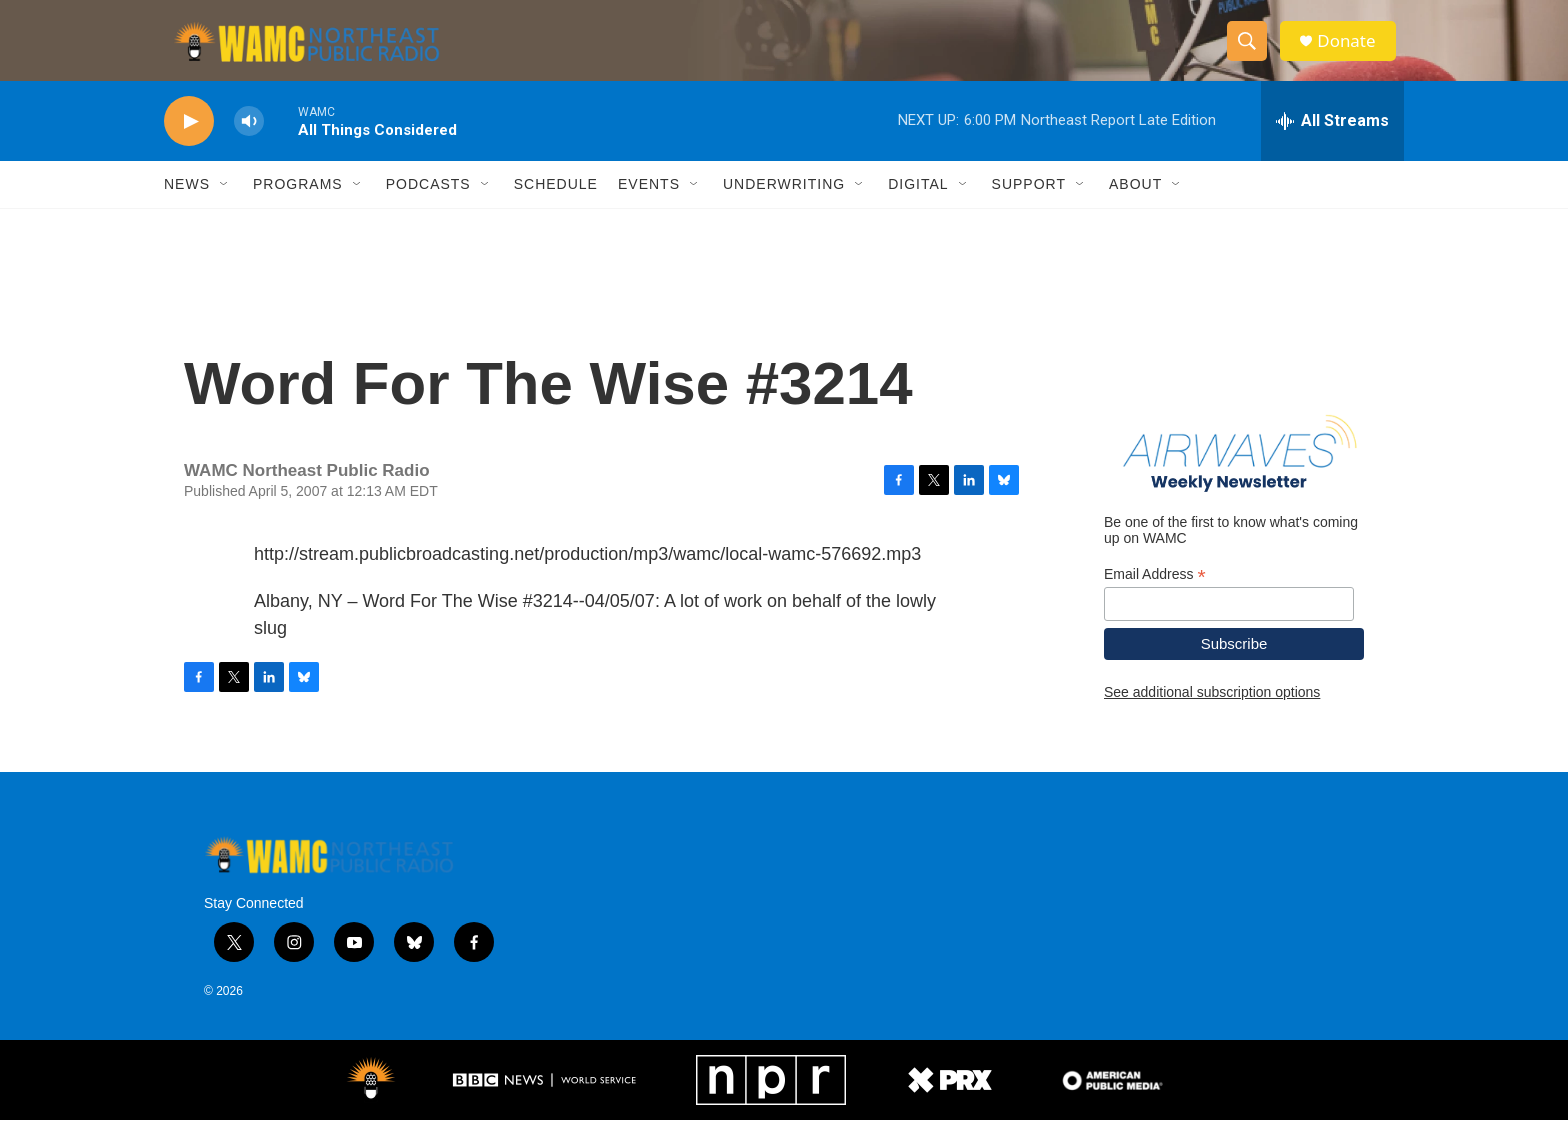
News (187, 208)
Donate (1353, 52)
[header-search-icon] (1252, 53)
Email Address (1155, 597)
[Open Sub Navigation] (225, 208)
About (1135, 208)
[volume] (249, 145)
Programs (298, 208)
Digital (918, 208)
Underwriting (784, 208)
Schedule (556, 208)
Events (649, 208)
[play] (189, 145)
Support (1029, 208)
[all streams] (1332, 145)
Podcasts (428, 208)
